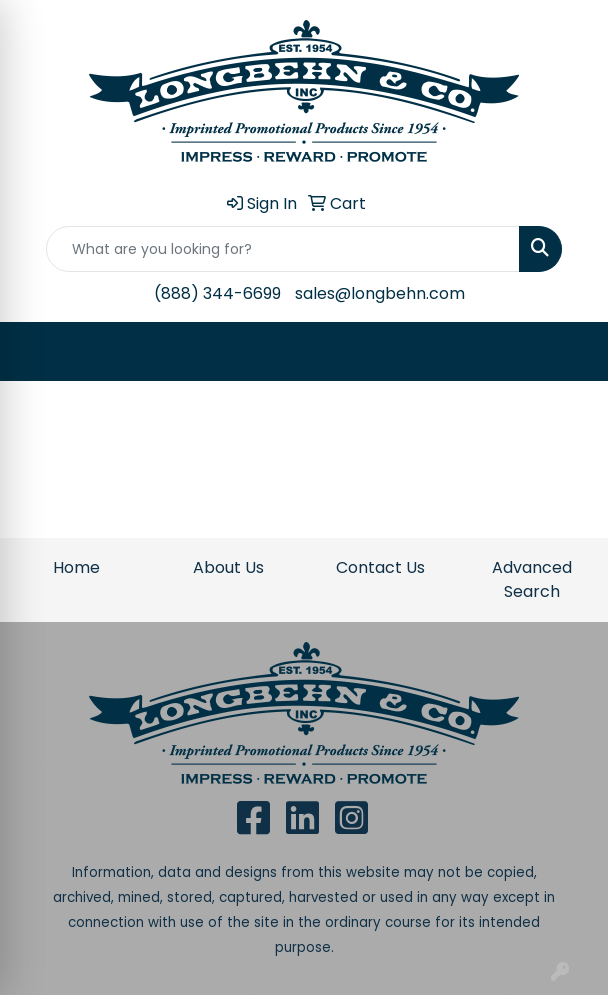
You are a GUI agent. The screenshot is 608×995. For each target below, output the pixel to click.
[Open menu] (568, 352)
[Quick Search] (283, 249)
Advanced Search (532, 579)
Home (76, 567)
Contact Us (380, 567)
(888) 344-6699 (217, 293)
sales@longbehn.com (380, 293)
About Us (228, 567)
